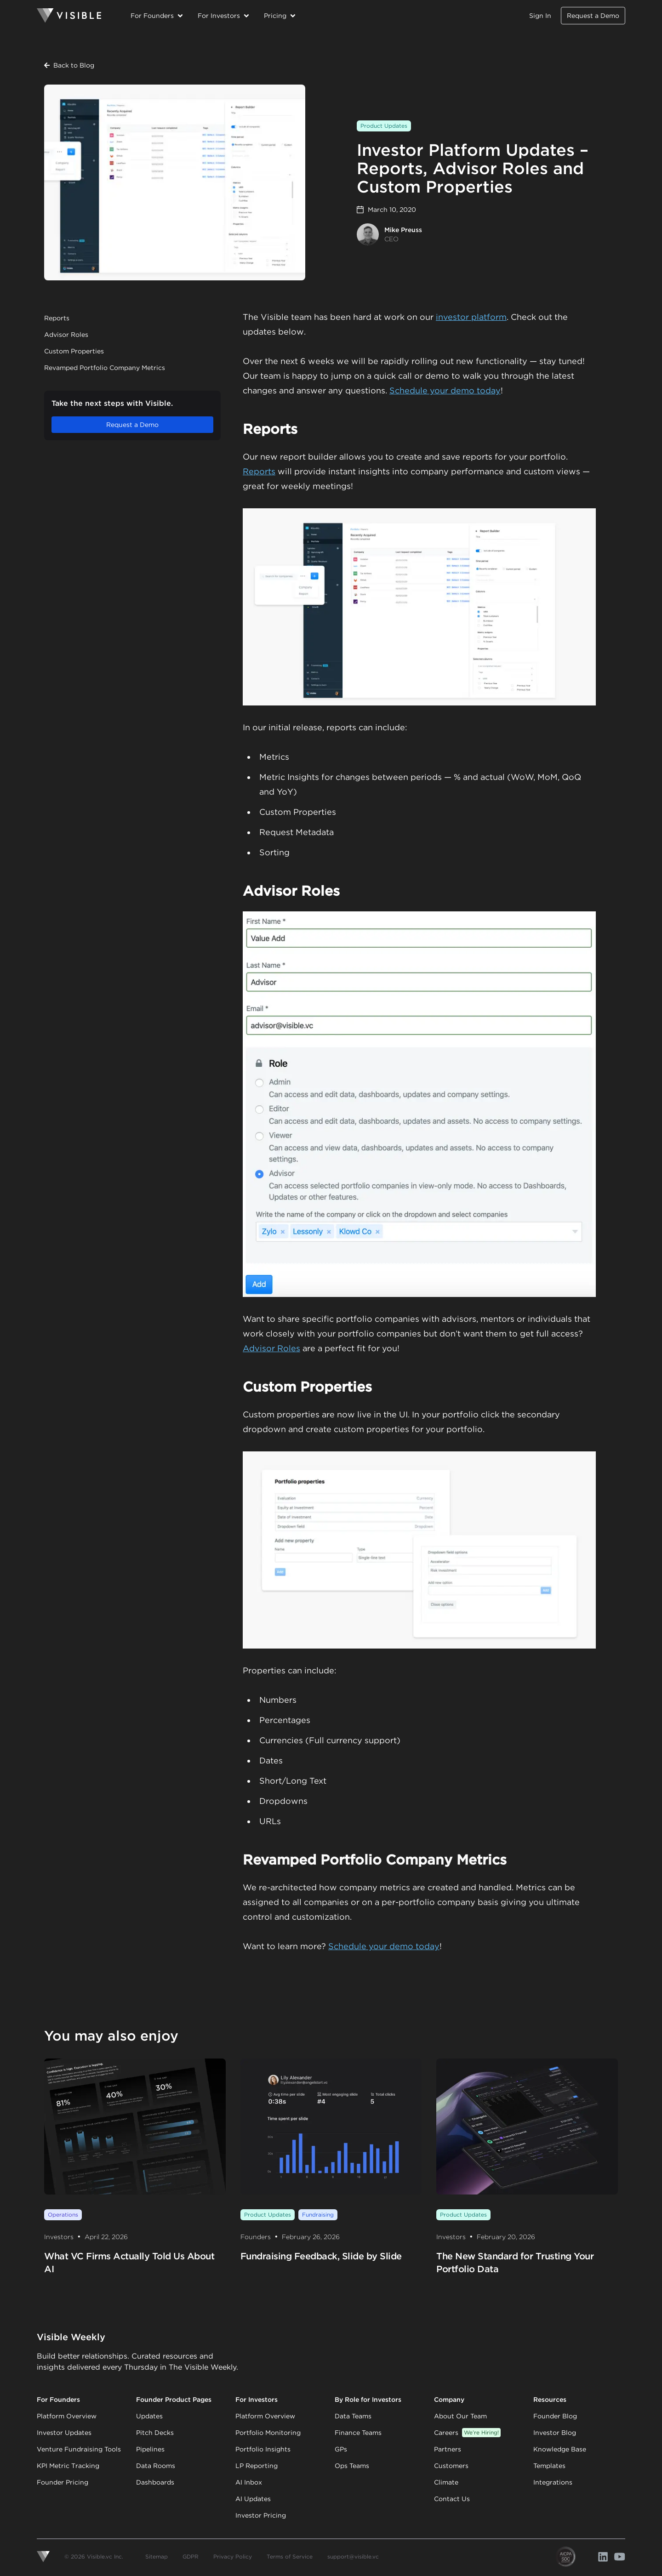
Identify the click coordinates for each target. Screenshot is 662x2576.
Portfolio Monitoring (268, 2432)
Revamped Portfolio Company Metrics (104, 367)
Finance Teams (358, 2432)
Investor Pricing (260, 2515)
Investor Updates (64, 2432)
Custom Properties (74, 351)
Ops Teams (352, 2465)
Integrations (552, 2482)
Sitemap (156, 2556)
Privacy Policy (232, 2556)
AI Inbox (248, 2482)
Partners (447, 2449)
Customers (451, 2465)
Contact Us (452, 2498)
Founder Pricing (62, 2482)
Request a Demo (593, 15)
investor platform (471, 317)
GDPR (191, 2556)
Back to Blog (69, 65)
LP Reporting (256, 2465)
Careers (467, 2432)
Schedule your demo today (445, 390)
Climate (446, 2482)
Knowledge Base (559, 2449)
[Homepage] (69, 15)
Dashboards (155, 2482)
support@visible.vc (353, 2556)
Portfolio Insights (263, 2449)
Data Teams (353, 2416)
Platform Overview (67, 2416)
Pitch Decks (155, 2432)
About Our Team (460, 2416)
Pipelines (150, 2449)
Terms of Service (290, 2556)
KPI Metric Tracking (68, 2465)
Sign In (540, 15)
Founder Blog (555, 2416)
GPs (341, 2449)
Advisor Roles (66, 334)
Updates (149, 2416)
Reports (56, 318)
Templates (549, 2465)
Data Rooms (155, 2465)
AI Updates (253, 2498)
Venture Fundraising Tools (79, 2449)
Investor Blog (554, 2432)
